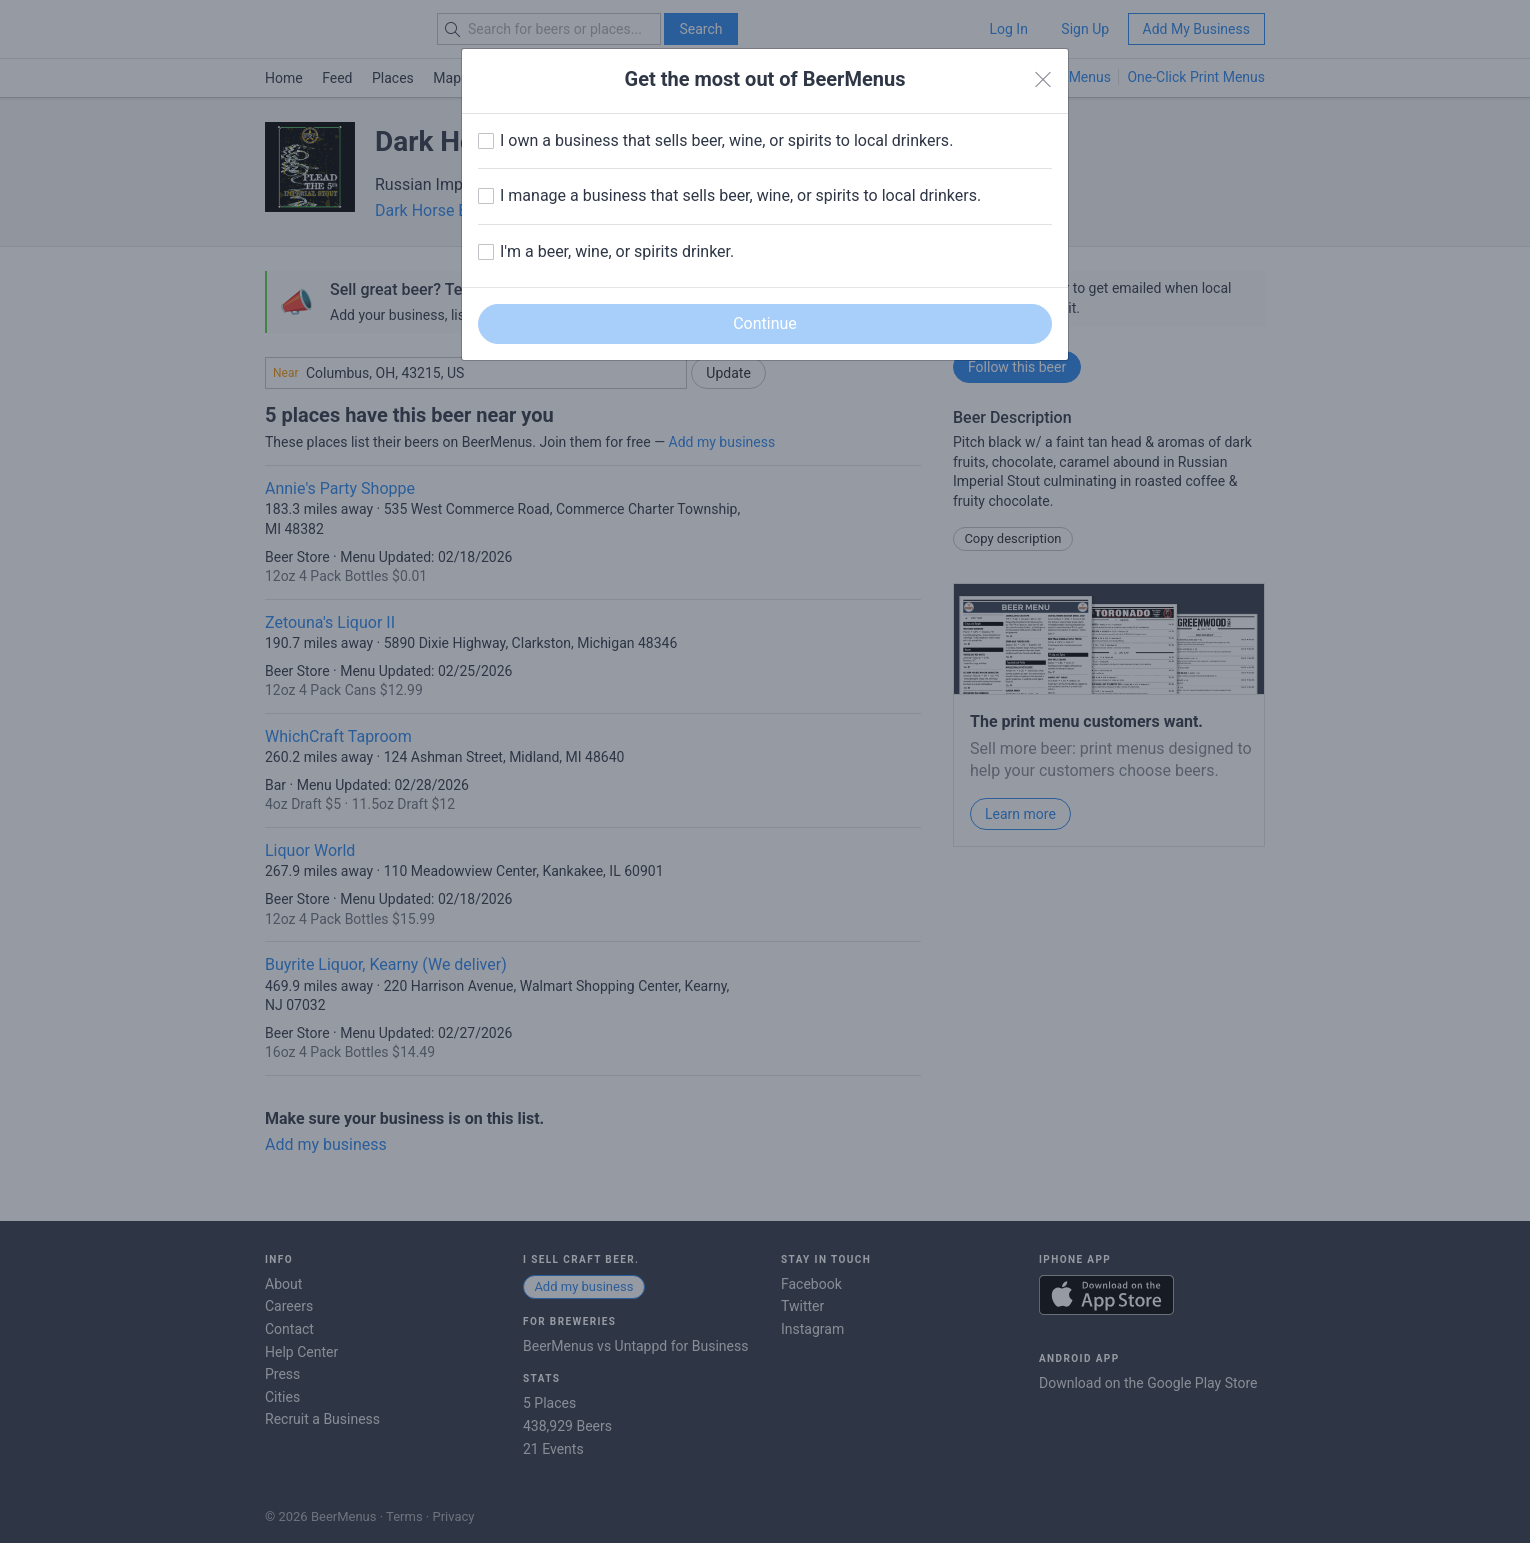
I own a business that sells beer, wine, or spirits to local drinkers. (726, 140)
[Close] (1043, 80)
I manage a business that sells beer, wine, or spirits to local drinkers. (740, 195)
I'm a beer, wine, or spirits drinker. (617, 251)
